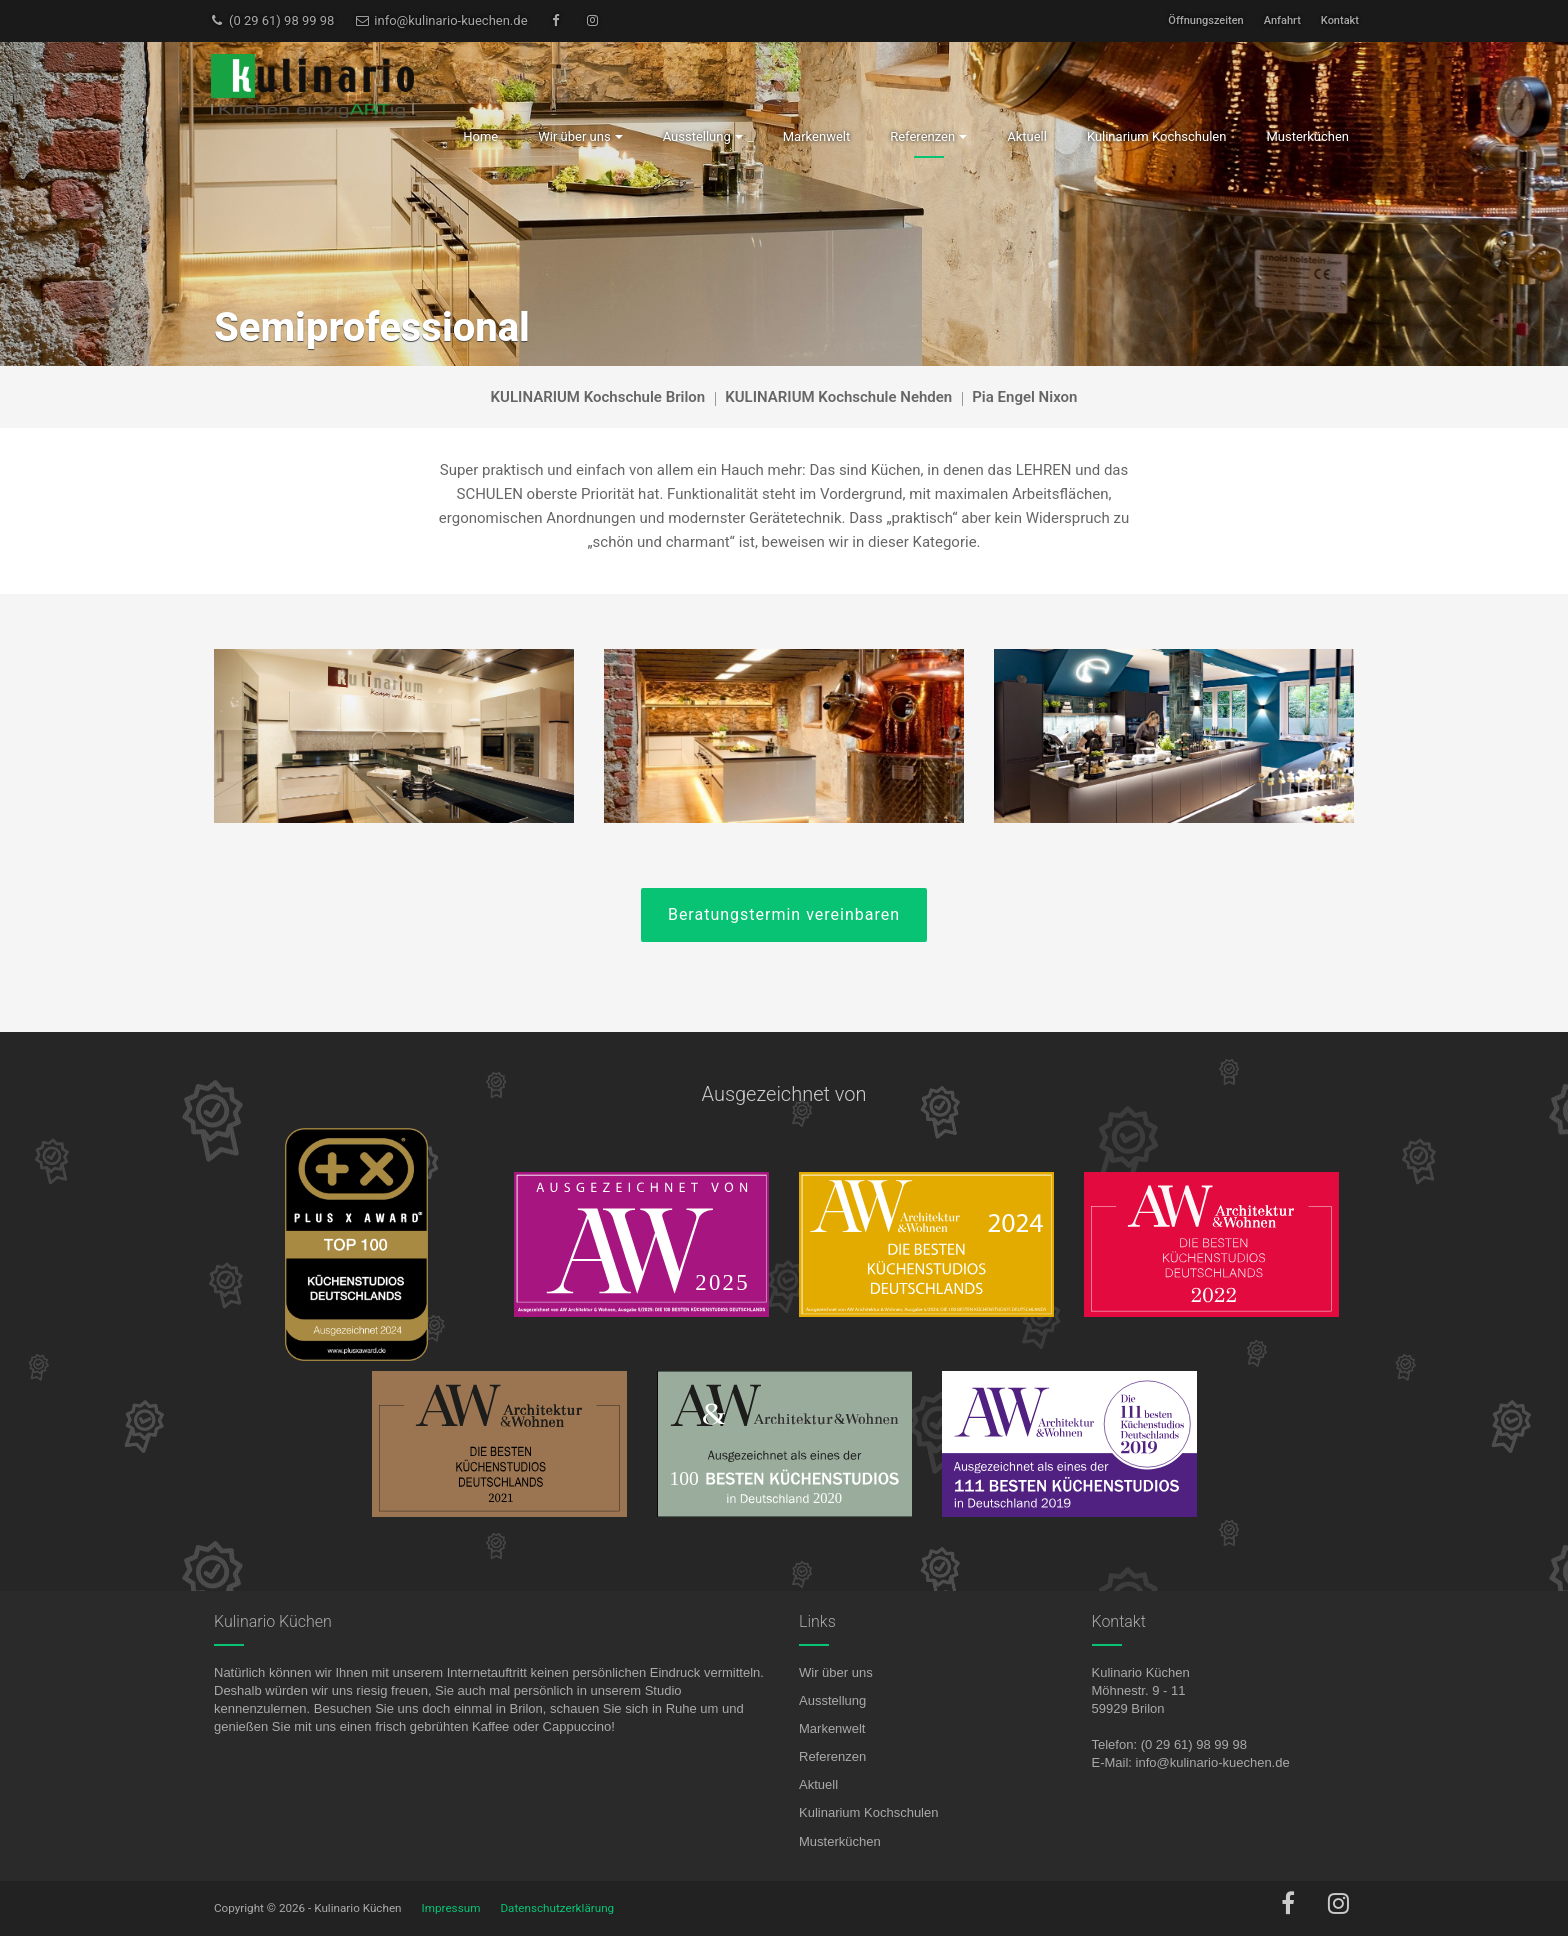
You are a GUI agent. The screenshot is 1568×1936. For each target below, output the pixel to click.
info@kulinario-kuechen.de (440, 20)
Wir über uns (836, 1672)
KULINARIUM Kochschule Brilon (598, 397)
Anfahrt (1282, 20)
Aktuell (818, 1784)
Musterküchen (840, 1841)
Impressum (451, 1908)
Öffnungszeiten (1205, 20)
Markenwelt (832, 1728)
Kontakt (1340, 20)
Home (480, 136)
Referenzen (832, 1756)
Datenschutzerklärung (557, 1908)
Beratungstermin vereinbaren (784, 914)
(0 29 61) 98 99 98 (271, 20)
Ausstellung (832, 1700)
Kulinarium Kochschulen (868, 1812)
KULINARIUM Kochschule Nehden (838, 397)
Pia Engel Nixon (1024, 397)
